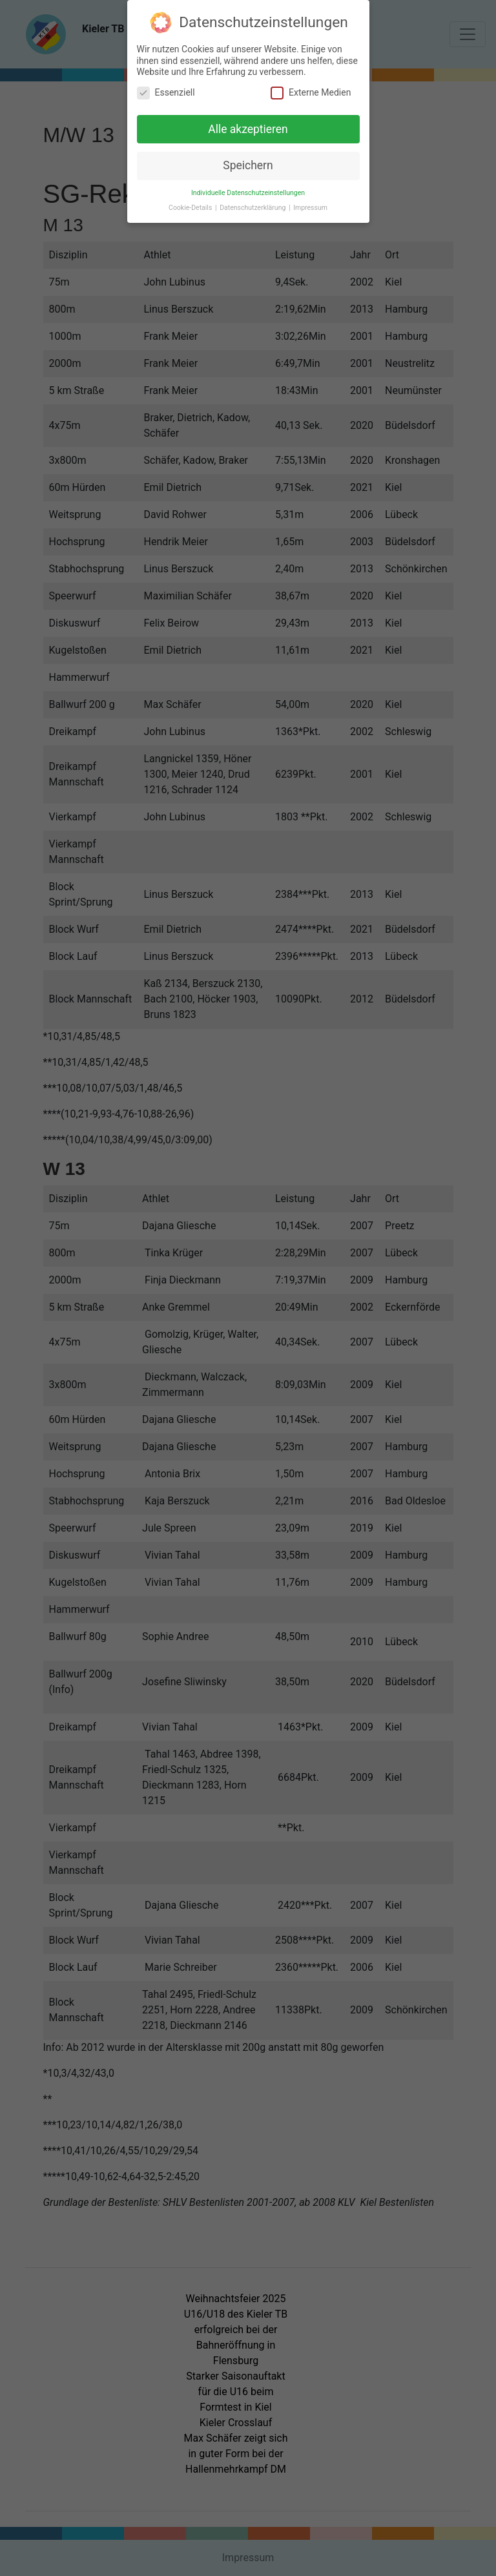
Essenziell (166, 89)
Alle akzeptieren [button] (248, 125)
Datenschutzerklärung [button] (253, 205)
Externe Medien (311, 89)
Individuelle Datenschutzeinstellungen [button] (248, 190)
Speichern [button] (248, 162)
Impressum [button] (310, 205)
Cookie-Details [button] (191, 205)
